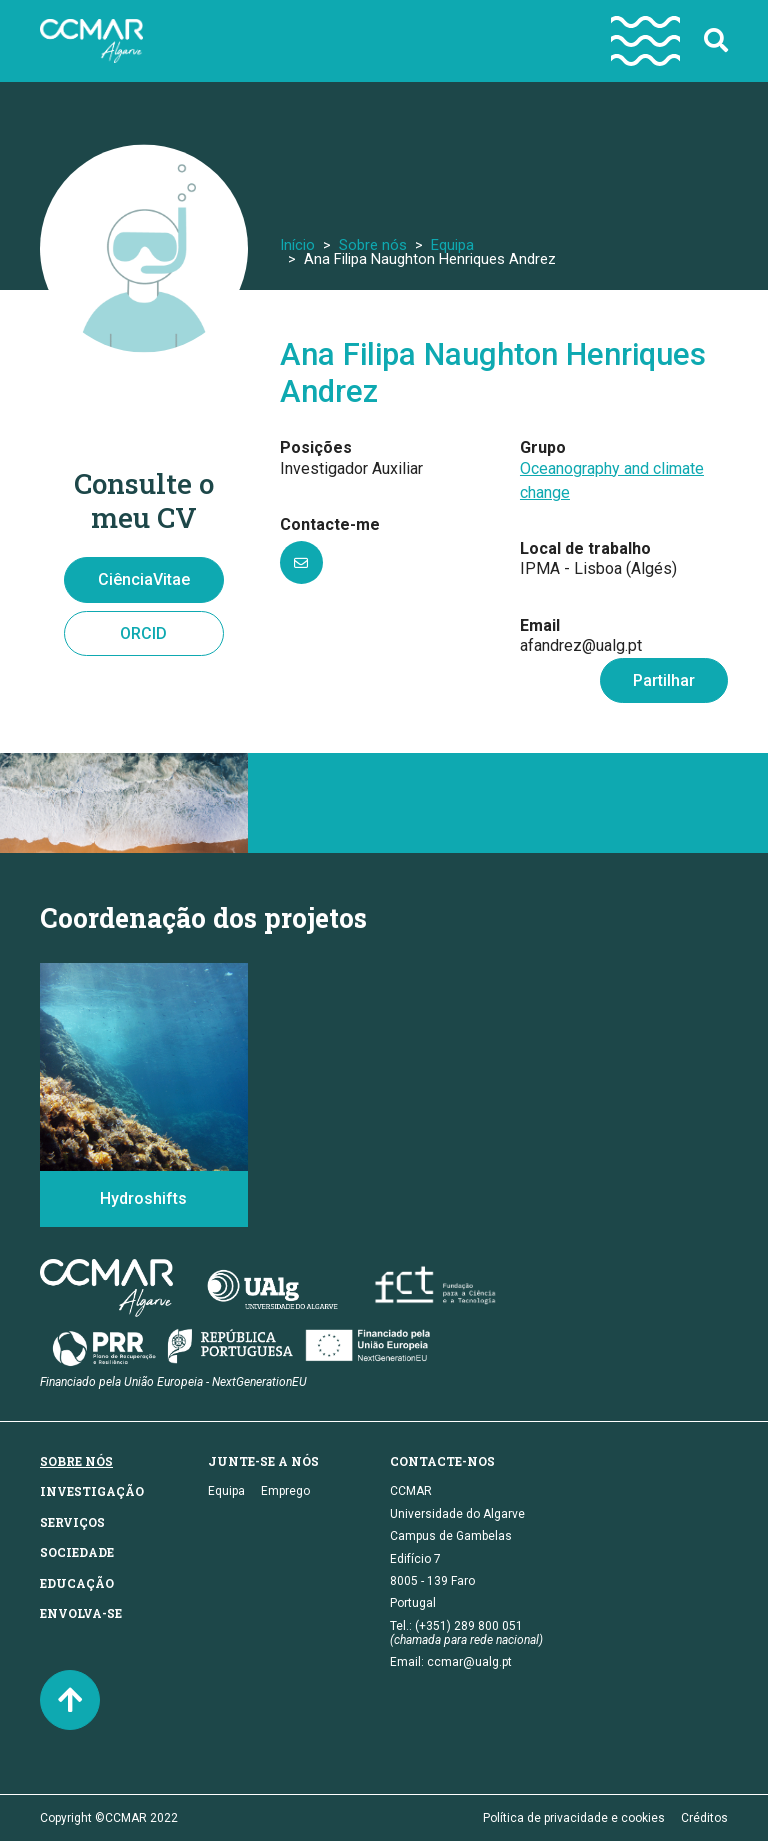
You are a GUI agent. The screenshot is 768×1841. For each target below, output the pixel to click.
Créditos (704, 1818)
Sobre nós (373, 245)
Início (297, 245)
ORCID (143, 633)
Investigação (92, 1491)
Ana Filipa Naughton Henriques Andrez (493, 373)
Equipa (452, 245)
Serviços (72, 1522)
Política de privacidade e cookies (574, 1818)
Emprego (285, 1491)
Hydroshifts (143, 1198)
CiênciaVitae (144, 579)
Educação (77, 1583)
